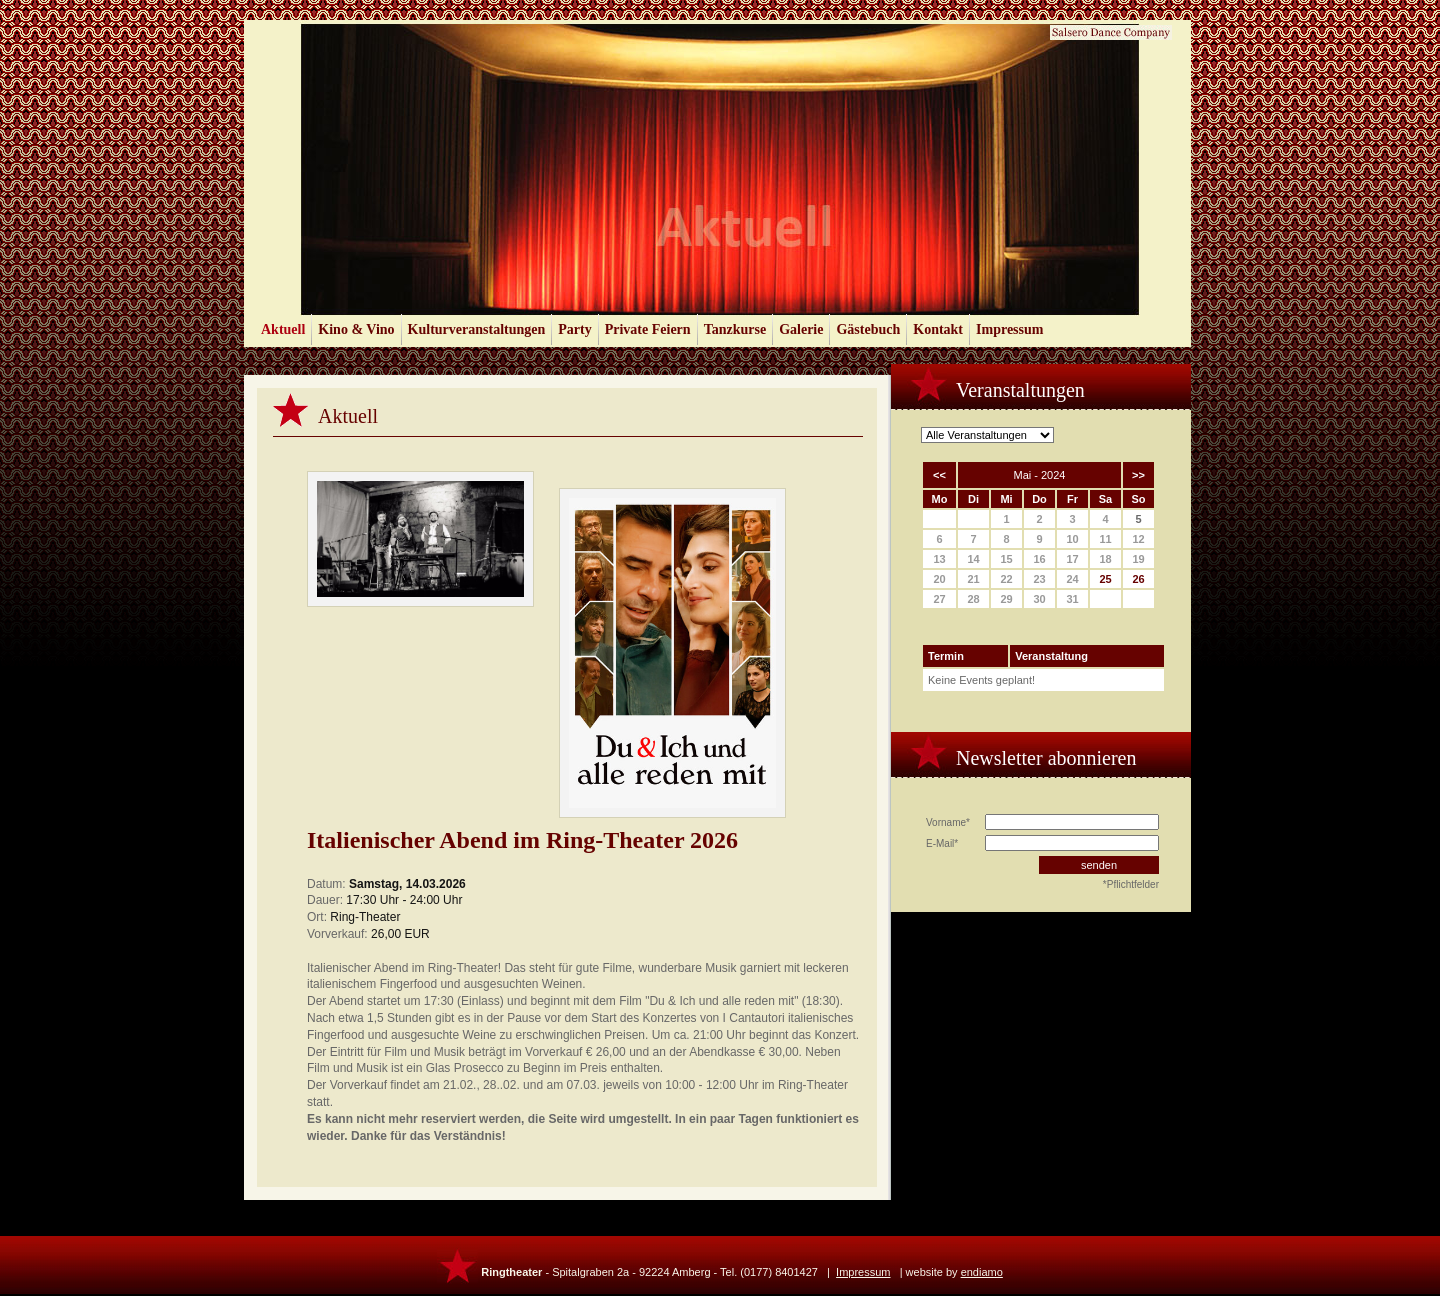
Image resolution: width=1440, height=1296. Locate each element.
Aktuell (283, 329)
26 (1138, 579)
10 (1072, 539)
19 (1138, 559)
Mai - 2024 (1040, 475)
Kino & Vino (356, 329)
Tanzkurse (735, 329)
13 (939, 559)
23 (1039, 579)
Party (574, 329)
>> (1138, 475)
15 (1006, 559)
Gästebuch (868, 329)
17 (1072, 559)
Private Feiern (648, 329)
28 (973, 599)
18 (1105, 559)
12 (1138, 539)
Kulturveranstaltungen (477, 329)
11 (1105, 539)
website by (954, 1272)
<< (939, 475)
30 (1039, 599)
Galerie (801, 329)
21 (973, 579)
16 (1039, 559)
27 (939, 599)
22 (1006, 579)
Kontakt (938, 329)
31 (1072, 599)
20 (939, 579)
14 (973, 559)
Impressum (1009, 329)
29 (1006, 599)
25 (1105, 579)
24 (1072, 579)
